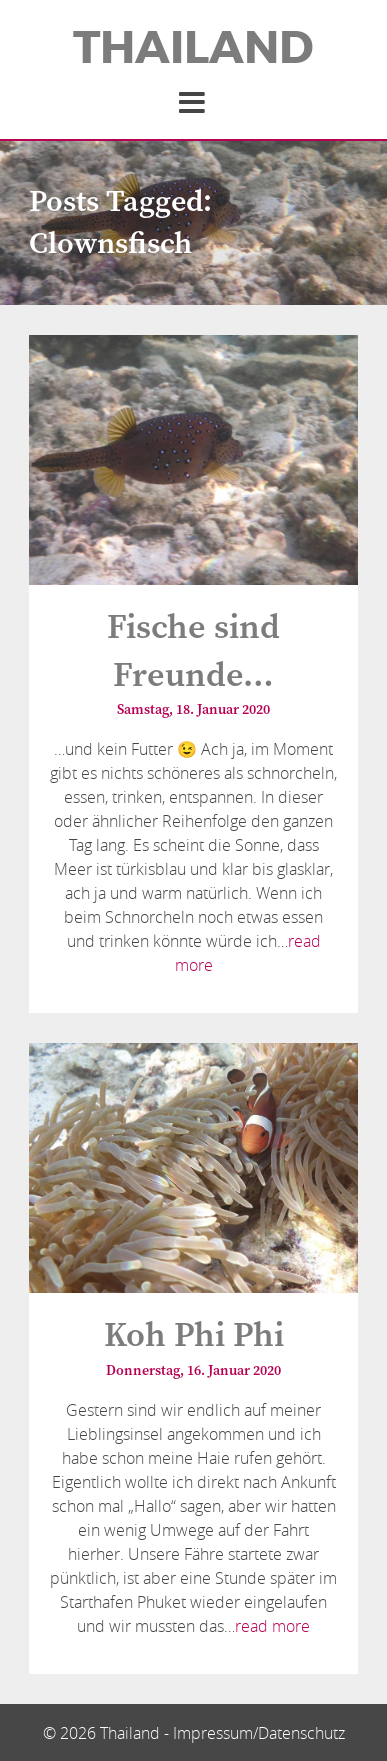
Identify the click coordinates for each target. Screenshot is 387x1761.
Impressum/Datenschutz (259, 1733)
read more (272, 1626)
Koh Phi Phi (194, 1336)
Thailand (193, 48)
